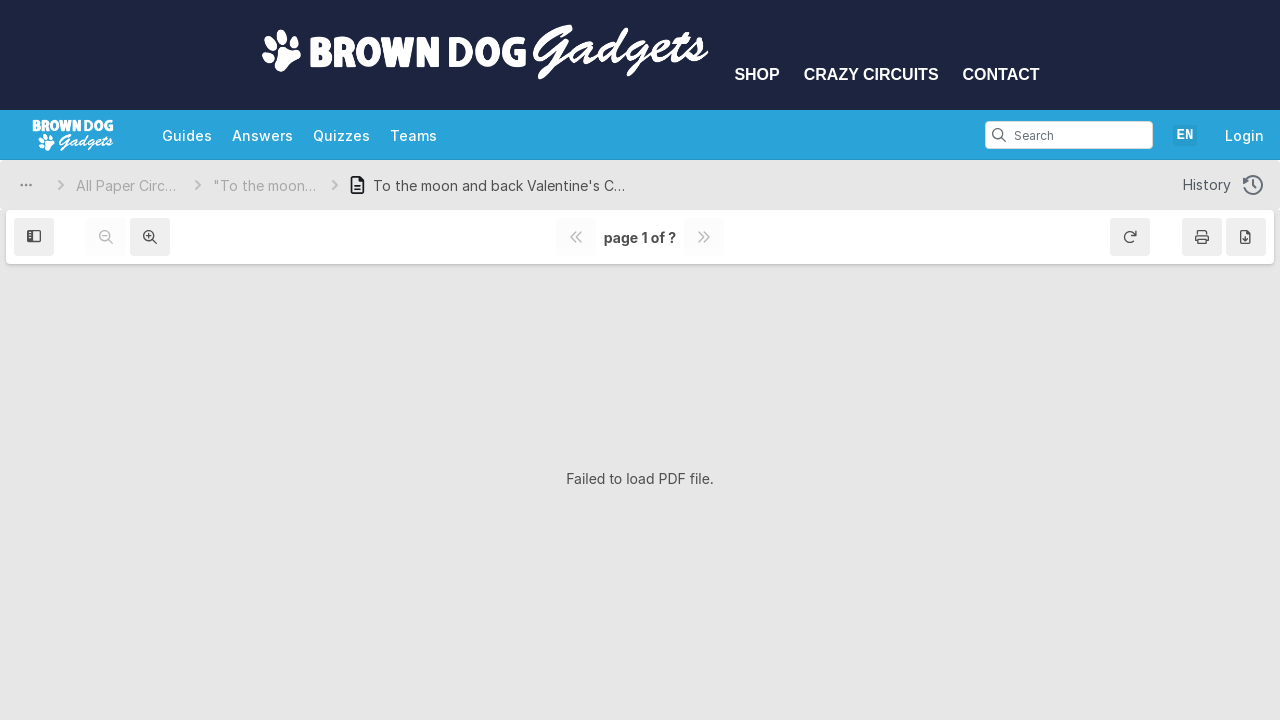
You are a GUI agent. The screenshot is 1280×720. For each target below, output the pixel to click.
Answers (262, 135)
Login (1244, 135)
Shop (756, 74)
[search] (999, 135)
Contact (1001, 74)
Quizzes (341, 135)
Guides (187, 135)
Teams (413, 135)
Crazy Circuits (871, 74)
